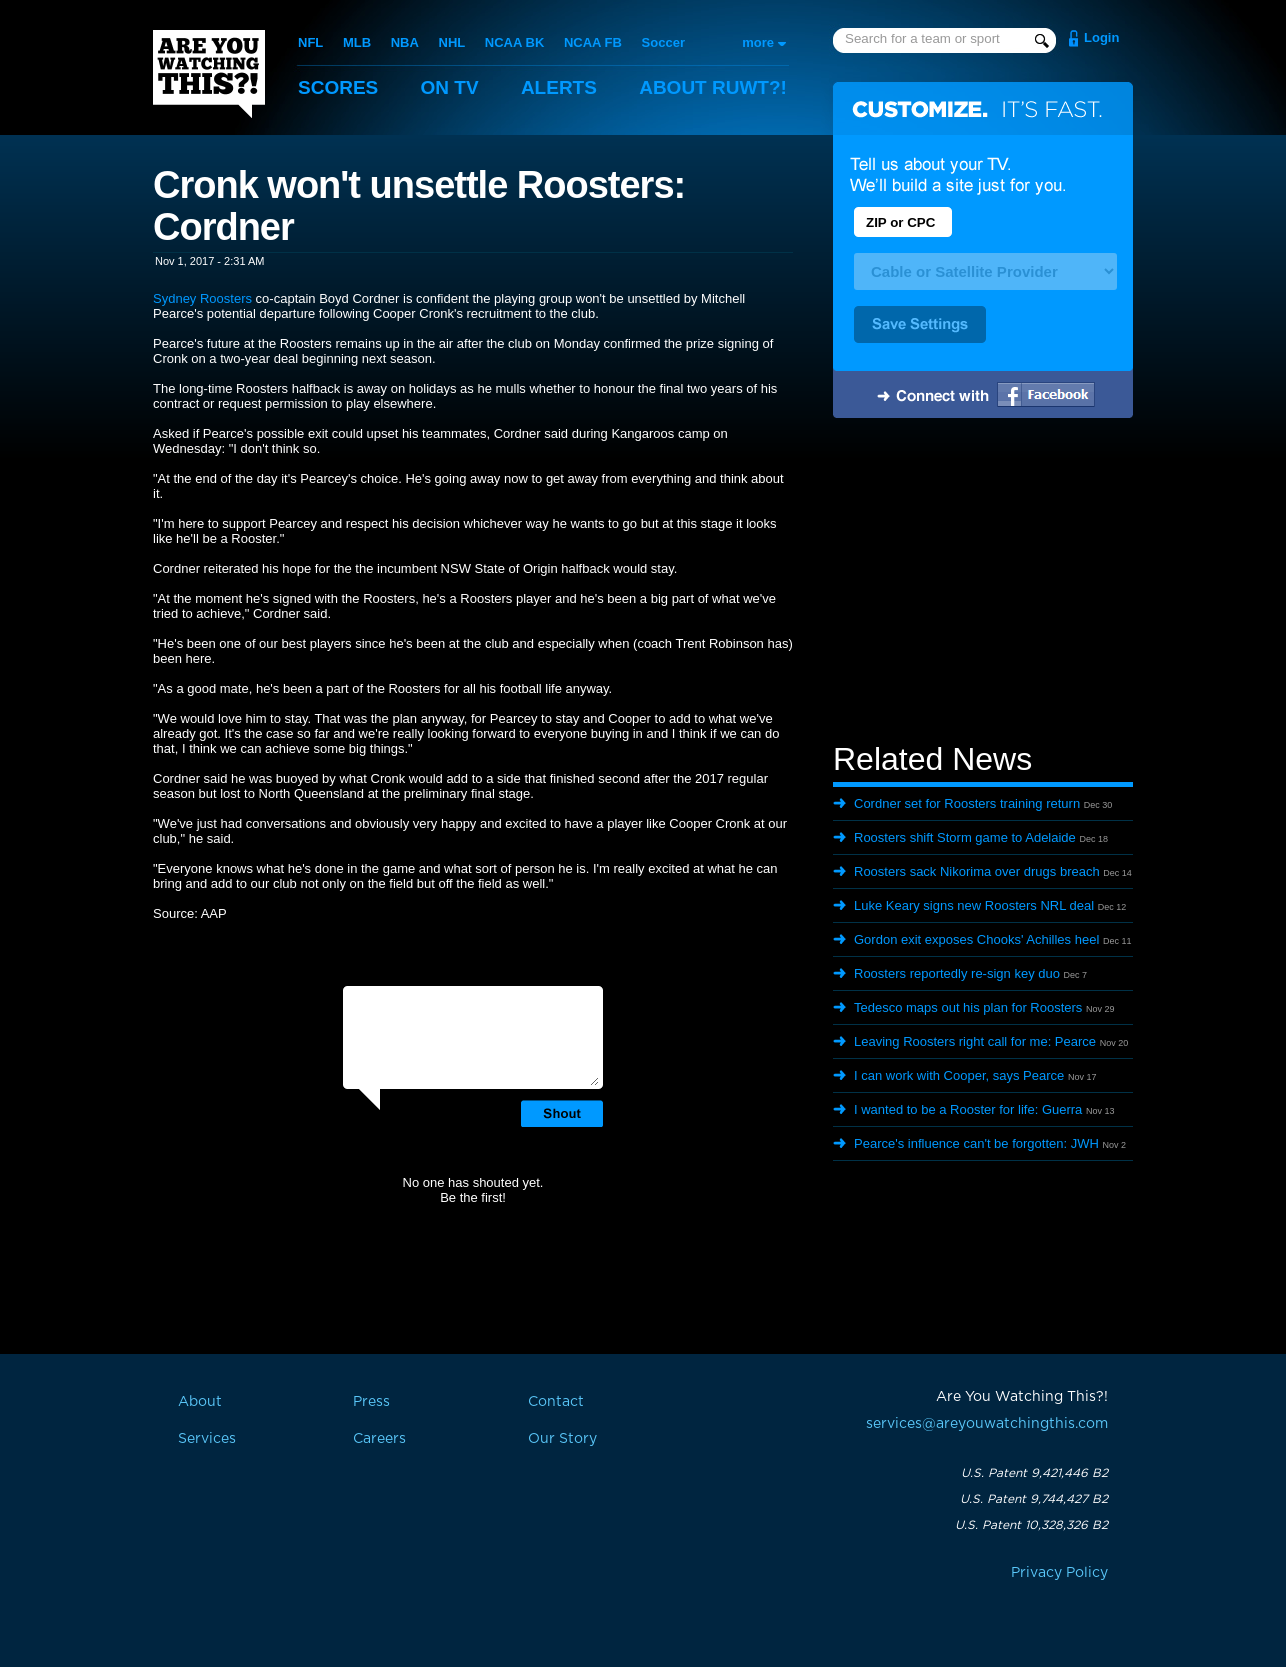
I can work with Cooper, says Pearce (959, 1075)
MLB (357, 42)
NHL (452, 42)
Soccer (663, 42)
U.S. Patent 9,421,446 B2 (1034, 1473)
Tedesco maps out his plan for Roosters (968, 1007)
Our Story (562, 1439)
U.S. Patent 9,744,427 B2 (1034, 1499)
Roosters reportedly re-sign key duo (957, 973)
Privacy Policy (1059, 1573)
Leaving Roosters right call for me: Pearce (975, 1041)
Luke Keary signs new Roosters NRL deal (974, 905)
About (713, 87)
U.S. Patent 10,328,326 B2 (1031, 1525)
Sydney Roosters (202, 298)
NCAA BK (514, 42)
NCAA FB (593, 42)
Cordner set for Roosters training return (967, 803)
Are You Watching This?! (209, 74)
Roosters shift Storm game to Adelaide (965, 837)
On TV (450, 87)
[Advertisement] (983, 583)
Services (207, 1439)
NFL (310, 42)
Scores (338, 87)
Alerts (559, 87)
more (758, 42)
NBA (405, 42)
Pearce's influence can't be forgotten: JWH (976, 1143)
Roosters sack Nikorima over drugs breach (977, 871)
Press (371, 1402)
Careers (379, 1439)
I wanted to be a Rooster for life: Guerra (968, 1109)
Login (1101, 37)
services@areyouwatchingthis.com (987, 1424)
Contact (556, 1402)
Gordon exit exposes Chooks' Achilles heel (976, 939)
